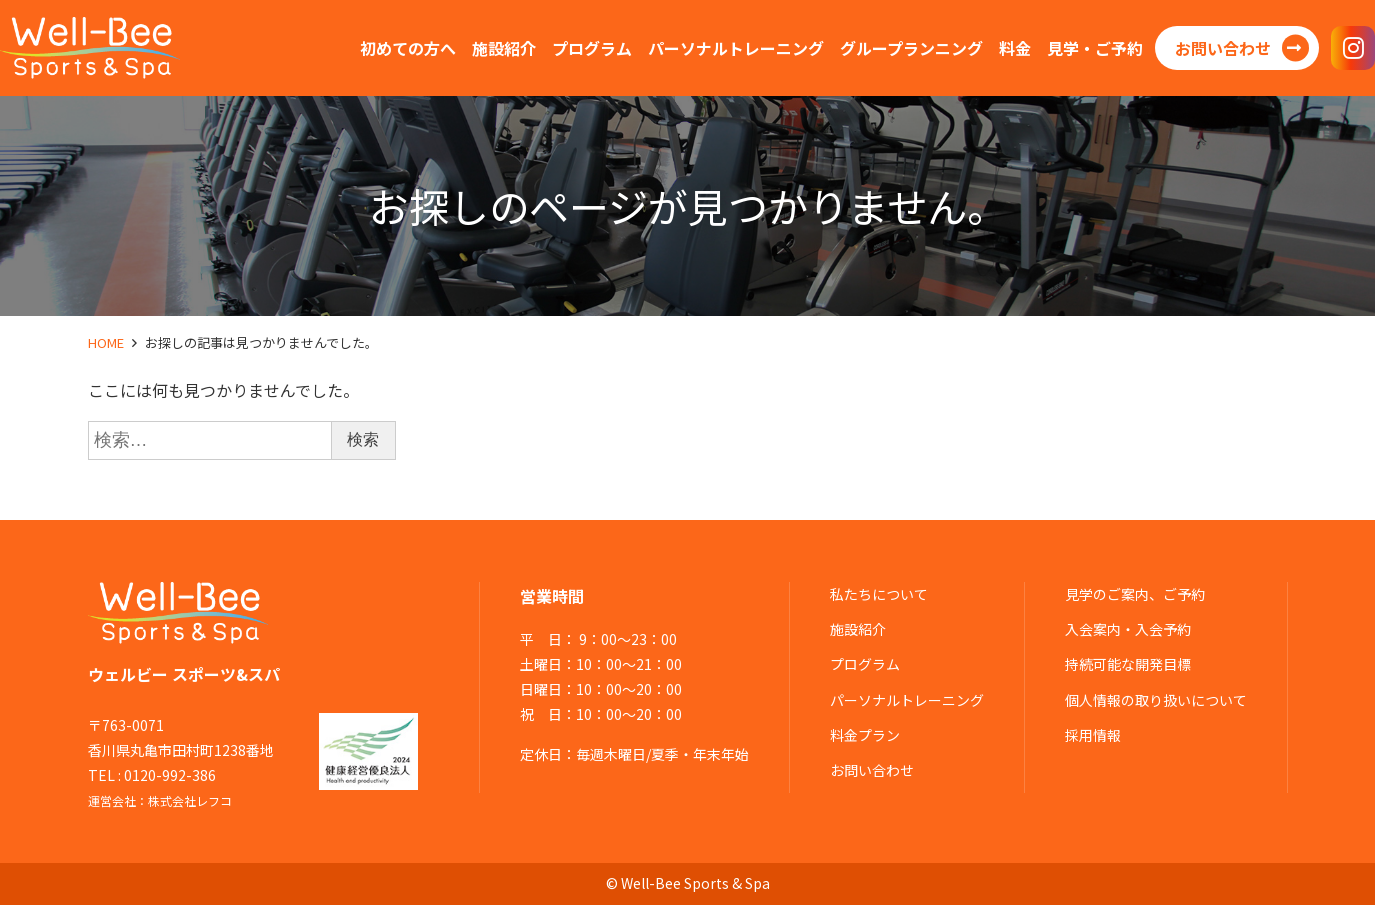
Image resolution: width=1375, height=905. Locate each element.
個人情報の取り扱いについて (1156, 700)
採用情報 (1093, 735)
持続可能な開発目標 (1128, 664)
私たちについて (879, 594)
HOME (106, 342)
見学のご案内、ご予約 (1135, 594)
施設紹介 (858, 629)
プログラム (865, 664)
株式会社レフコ (190, 800)
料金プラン (865, 735)
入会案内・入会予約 (1128, 629)
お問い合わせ (872, 770)
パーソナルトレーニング (907, 700)
